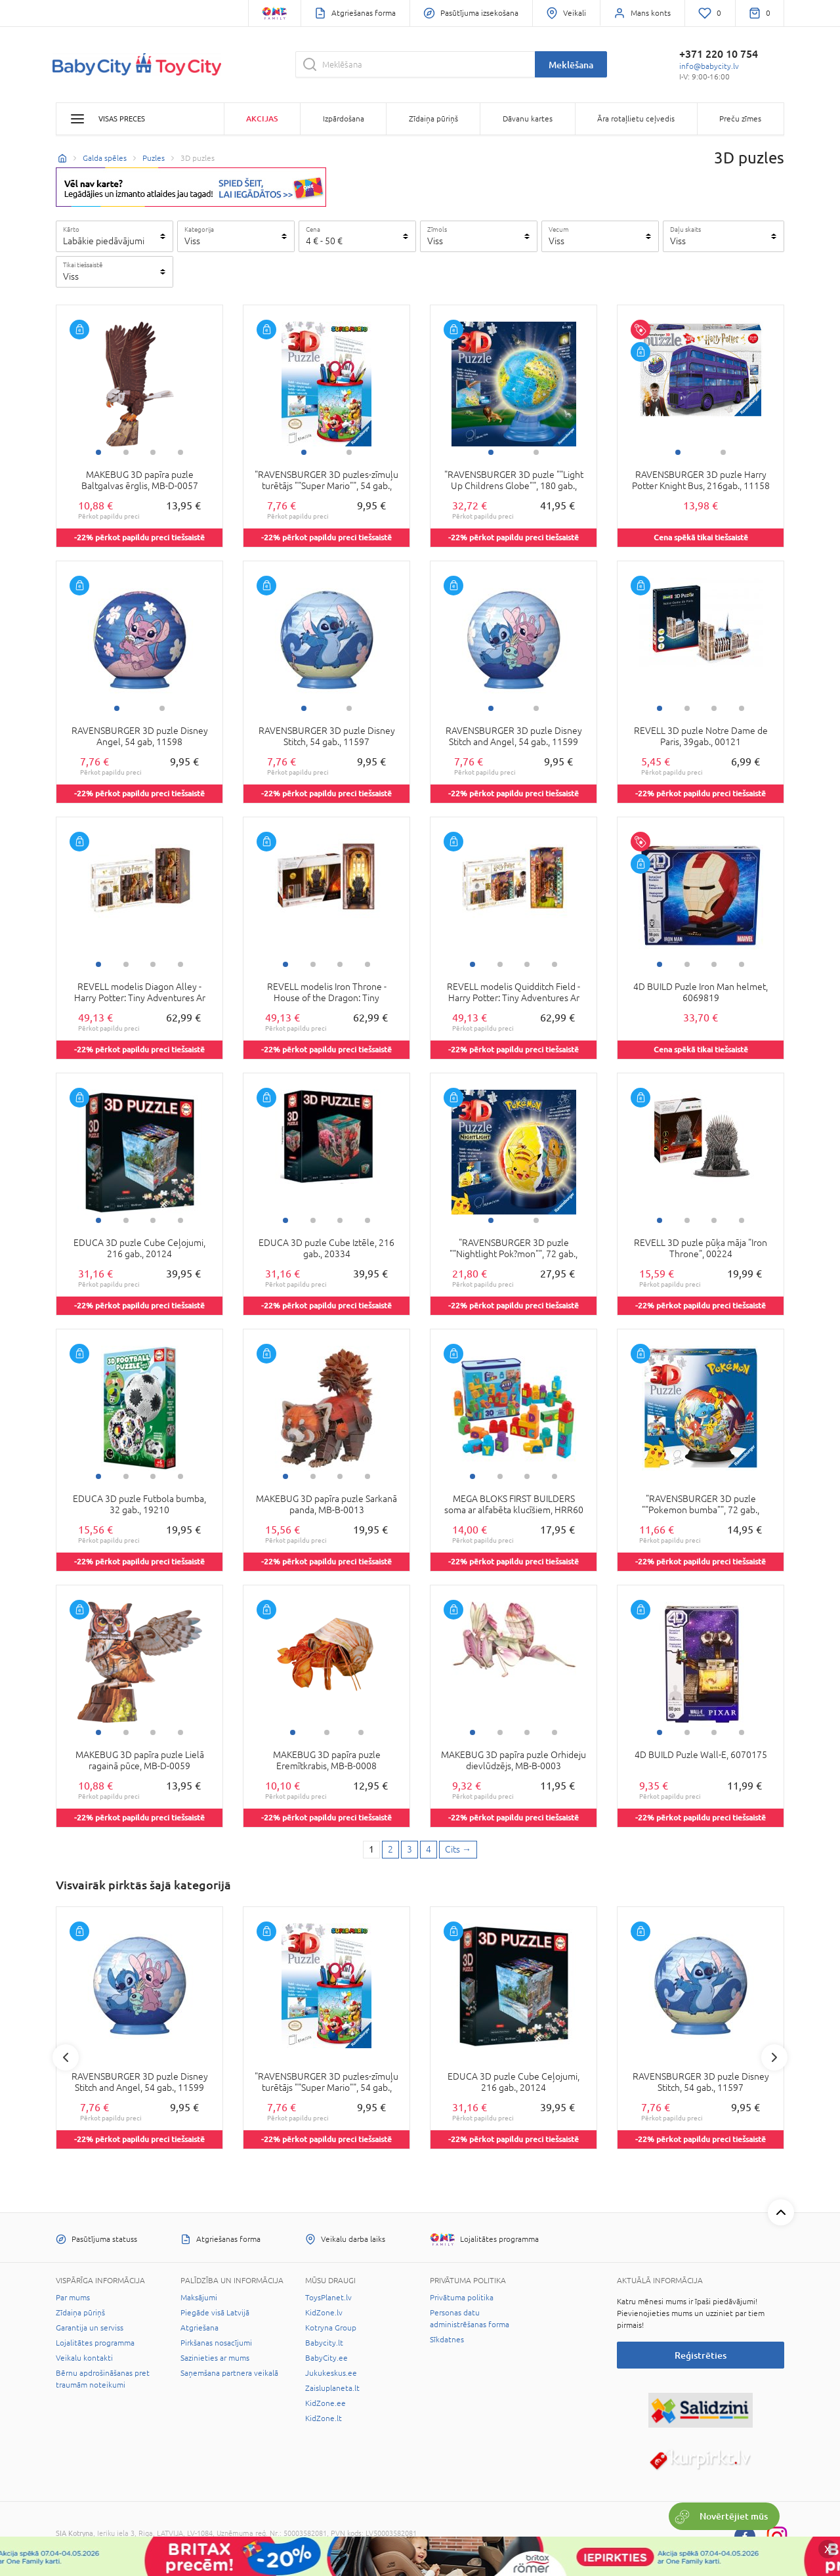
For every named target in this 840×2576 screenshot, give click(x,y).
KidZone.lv (324, 2312)
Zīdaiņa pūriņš (80, 2312)
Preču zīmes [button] (740, 118)
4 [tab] (180, 452)
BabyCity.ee (326, 2358)
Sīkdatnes (447, 2339)
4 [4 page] (428, 1849)
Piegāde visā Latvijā (214, 2312)
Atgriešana (199, 2327)
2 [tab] (126, 452)
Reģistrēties (700, 2355)
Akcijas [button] (262, 118)
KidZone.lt (323, 2418)
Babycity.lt (324, 2343)
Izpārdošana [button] (343, 118)
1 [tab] (98, 452)
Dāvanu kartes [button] (528, 118)
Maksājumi (198, 2297)
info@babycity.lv (709, 66)
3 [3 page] (409, 1849)
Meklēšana (571, 64)
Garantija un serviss (89, 2327)
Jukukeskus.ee (331, 2373)
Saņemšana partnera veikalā (229, 2373)
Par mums (73, 2297)
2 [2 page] (390, 1849)
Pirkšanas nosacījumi (216, 2343)
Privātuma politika (462, 2297)
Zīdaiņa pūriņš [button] (433, 118)
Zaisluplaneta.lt (332, 2388)
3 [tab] (153, 452)
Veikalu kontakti (84, 2358)
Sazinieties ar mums (214, 2358)
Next (774, 2057)
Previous (65, 2057)
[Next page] (458, 1850)
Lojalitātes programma (95, 2343)
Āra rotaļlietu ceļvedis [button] (636, 118)
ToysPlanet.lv (328, 2297)
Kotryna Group (330, 2327)
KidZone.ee (325, 2403)
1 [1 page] (371, 1849)
